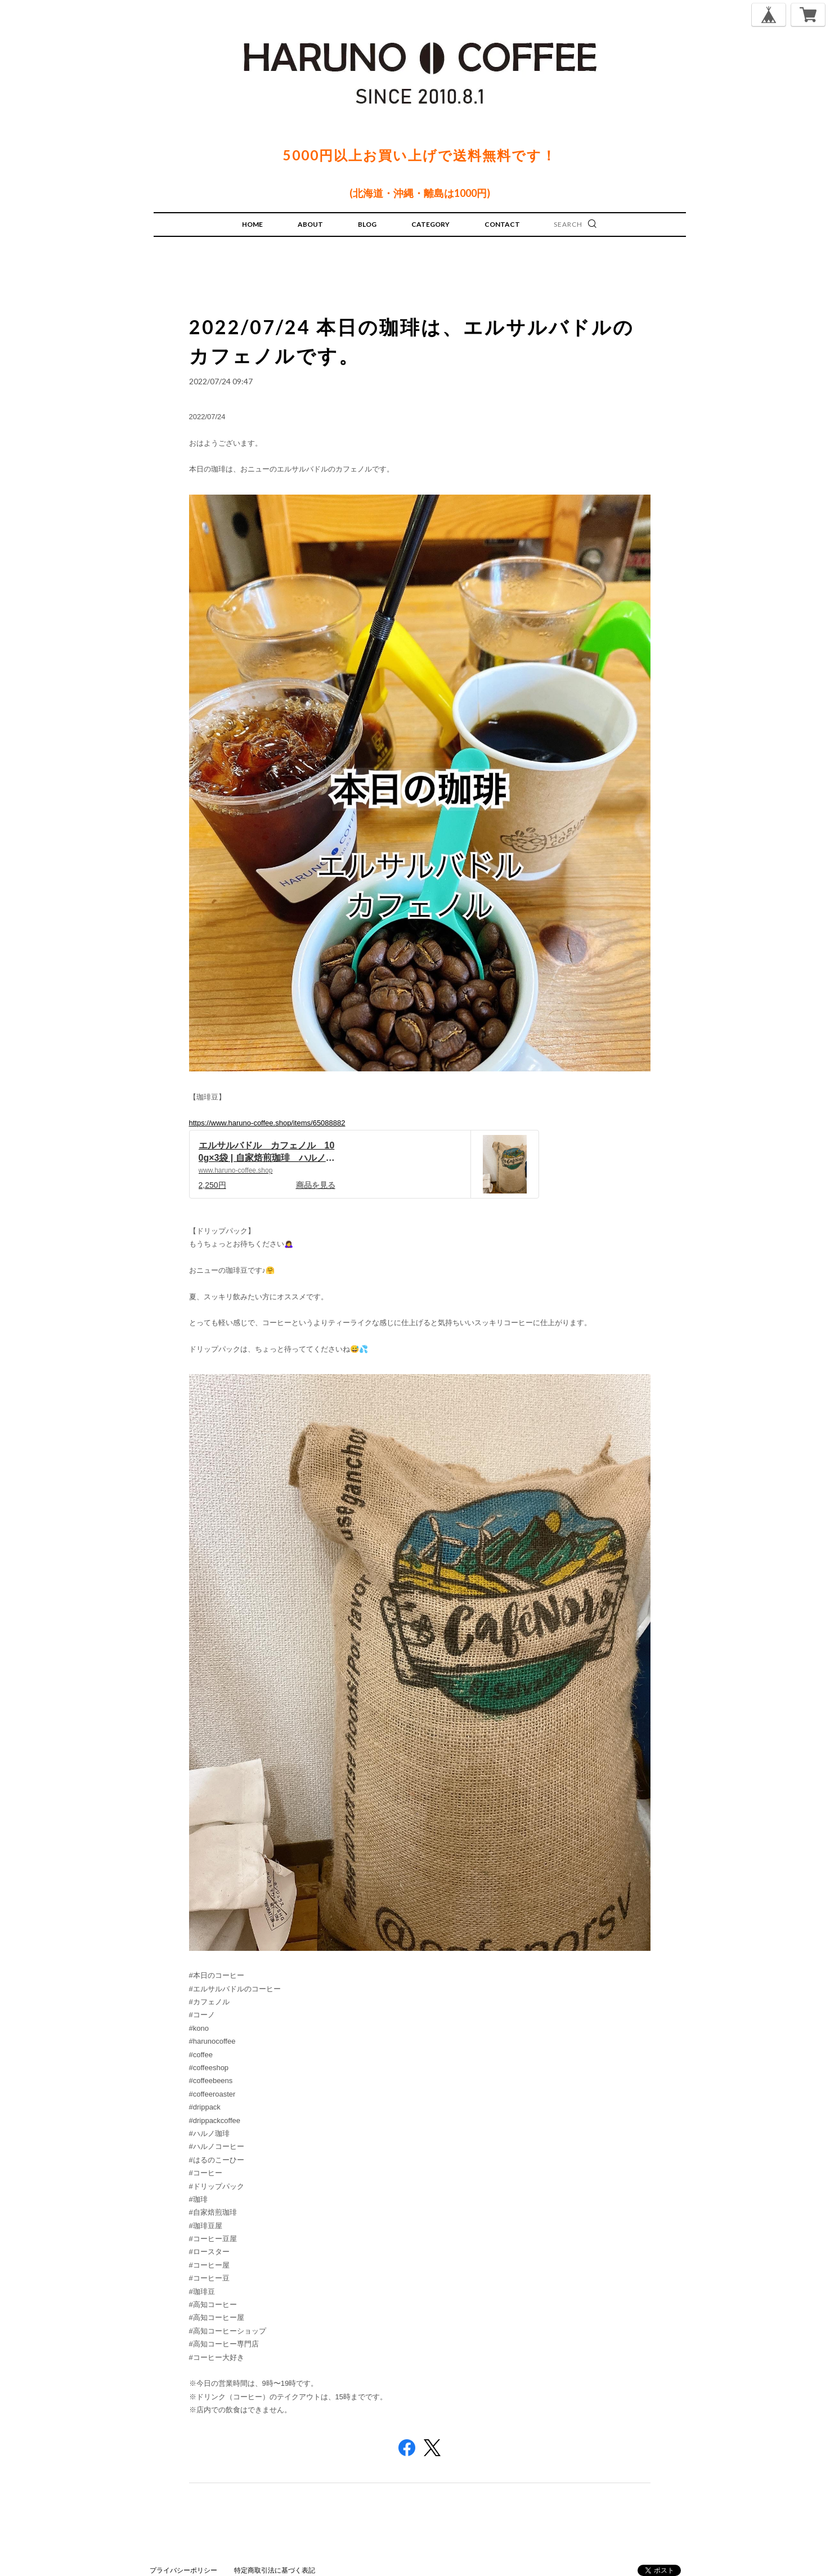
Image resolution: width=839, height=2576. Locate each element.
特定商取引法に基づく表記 (274, 2570)
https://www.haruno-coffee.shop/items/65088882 (267, 1123)
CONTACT (502, 224)
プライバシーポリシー (183, 2570)
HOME (252, 224)
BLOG (367, 224)
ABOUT (310, 224)
